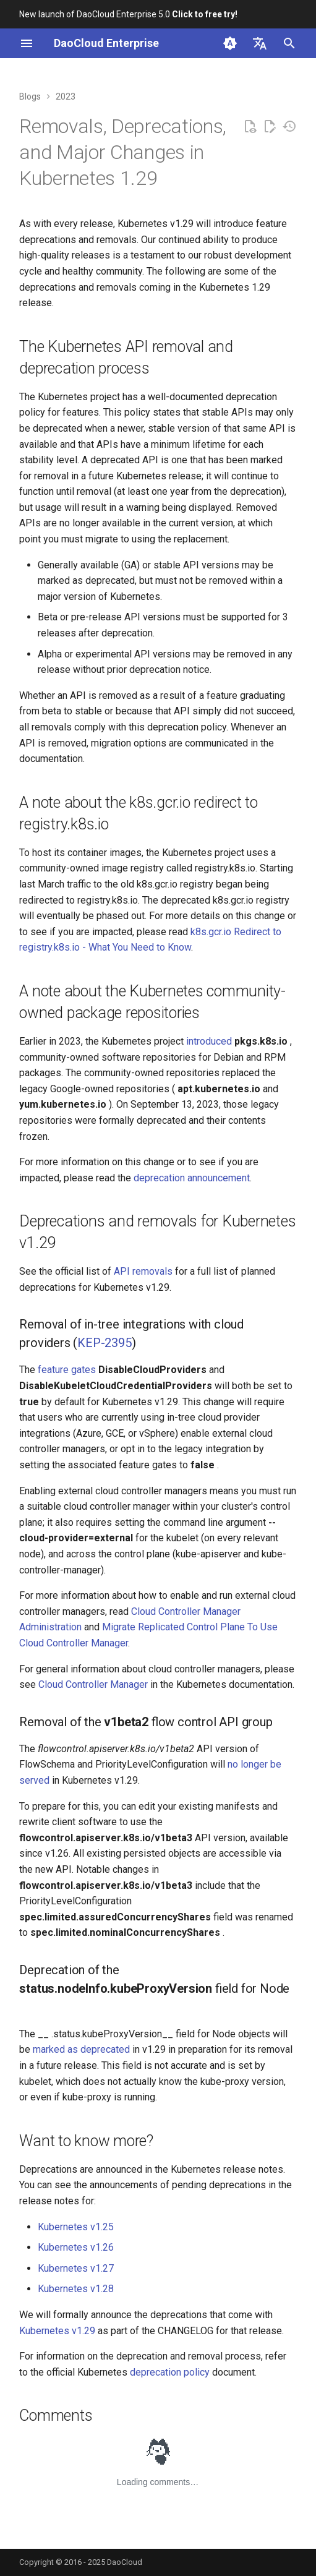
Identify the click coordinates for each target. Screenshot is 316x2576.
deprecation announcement (192, 1178)
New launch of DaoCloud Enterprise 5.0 (128, 14)
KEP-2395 (104, 1342)
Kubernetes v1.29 (57, 2331)
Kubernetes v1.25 (76, 2227)
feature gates (67, 1370)
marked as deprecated (81, 2049)
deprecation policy (170, 2372)
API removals (143, 1271)
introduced (209, 1041)
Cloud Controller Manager (93, 1684)
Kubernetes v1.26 (76, 2247)
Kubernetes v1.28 (76, 2289)
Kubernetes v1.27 (76, 2268)
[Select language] (259, 43)
